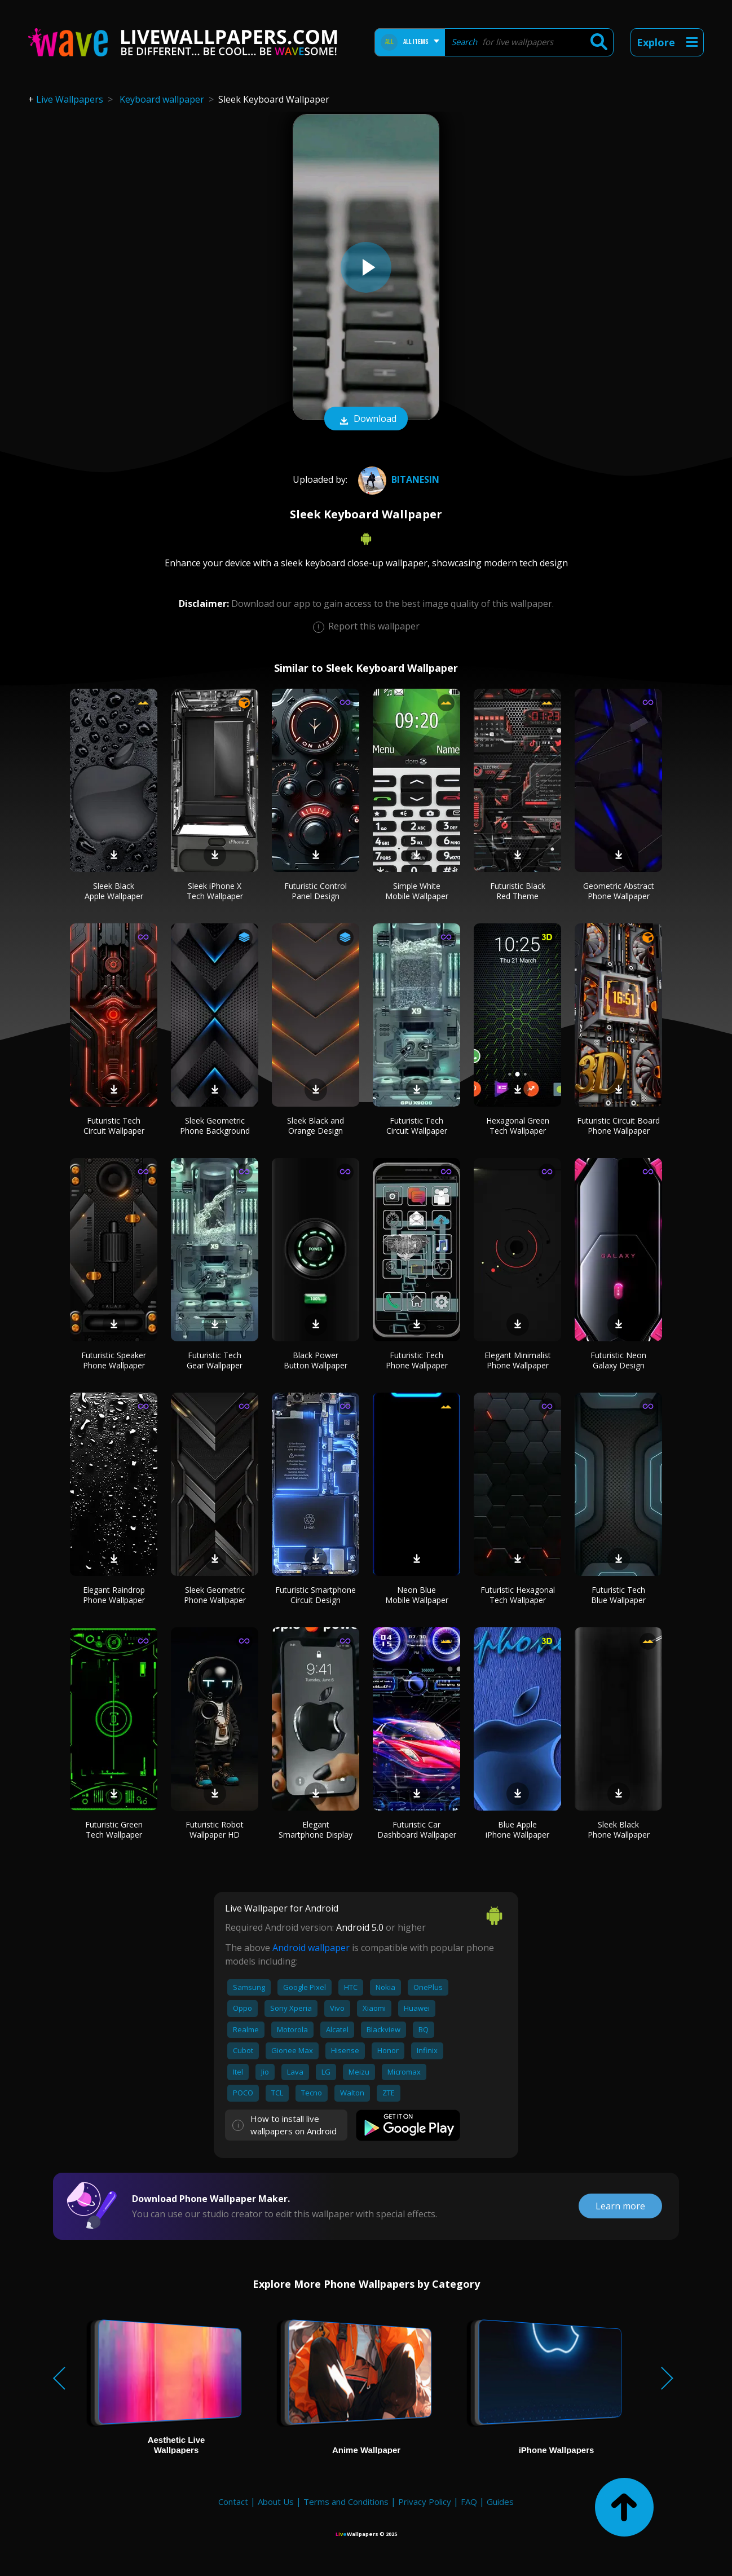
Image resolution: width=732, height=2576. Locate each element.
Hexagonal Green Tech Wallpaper (517, 1125)
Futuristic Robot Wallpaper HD (215, 1829)
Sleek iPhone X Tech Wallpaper (215, 890)
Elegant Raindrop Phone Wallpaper (114, 1594)
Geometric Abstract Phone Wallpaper (618, 890)
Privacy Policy (424, 2501)
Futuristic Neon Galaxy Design (618, 1360)
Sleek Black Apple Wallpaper (114, 890)
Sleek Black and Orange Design (315, 1125)
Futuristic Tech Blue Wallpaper (618, 1594)
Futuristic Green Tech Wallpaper (114, 1829)
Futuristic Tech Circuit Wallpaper (113, 1125)
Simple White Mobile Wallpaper (416, 890)
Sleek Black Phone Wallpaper (619, 1829)
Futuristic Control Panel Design (315, 890)
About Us (276, 2501)
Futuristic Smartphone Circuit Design (315, 1594)
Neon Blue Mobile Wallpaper (416, 1594)
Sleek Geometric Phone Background (215, 1125)
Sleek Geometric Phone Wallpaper (215, 1594)
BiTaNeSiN (397, 479)
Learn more (620, 2206)
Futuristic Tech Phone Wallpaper (417, 1360)
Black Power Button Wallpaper (315, 1360)
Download (366, 419)
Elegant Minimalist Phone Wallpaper (517, 1360)
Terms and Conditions (346, 2501)
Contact (233, 2501)
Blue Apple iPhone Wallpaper (517, 1829)
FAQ (469, 2501)
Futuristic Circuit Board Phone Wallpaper (618, 1125)
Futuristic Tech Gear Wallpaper (214, 1360)
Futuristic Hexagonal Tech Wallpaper (517, 1594)
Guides (500, 2501)
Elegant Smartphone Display (315, 1829)
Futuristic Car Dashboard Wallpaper (416, 1829)
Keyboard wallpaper (162, 99)
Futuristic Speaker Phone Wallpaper (113, 1360)
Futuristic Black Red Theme (517, 890)
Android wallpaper (311, 1947)
